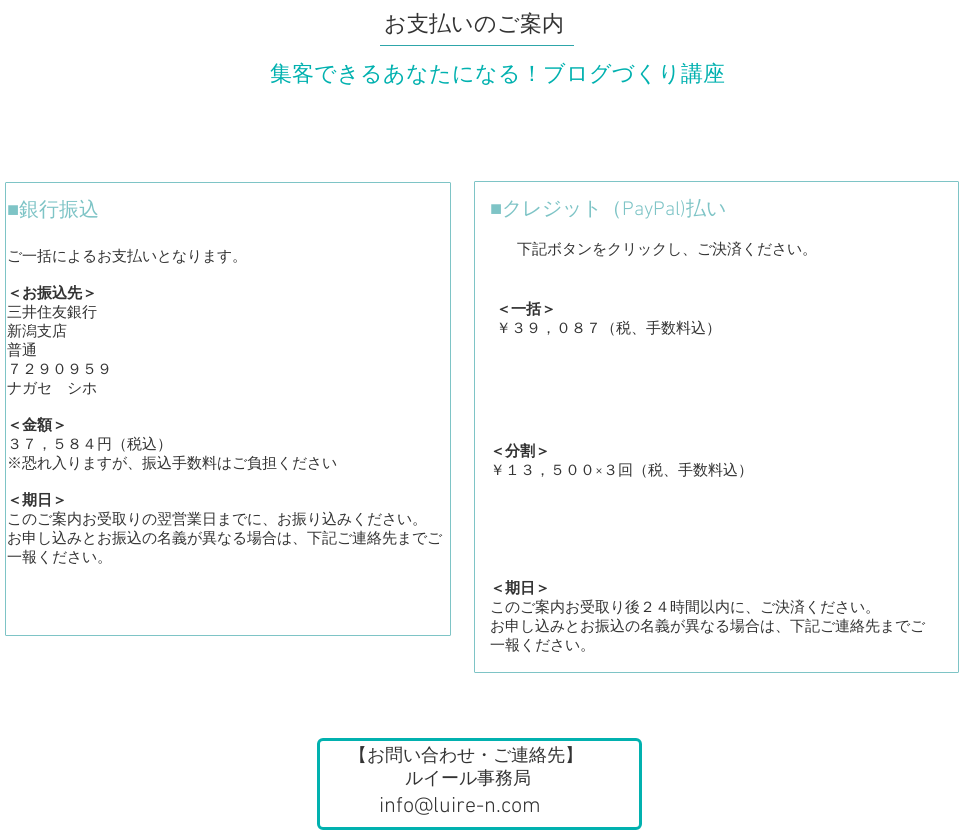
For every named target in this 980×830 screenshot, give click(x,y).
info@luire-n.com (460, 806)
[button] (479, 784)
